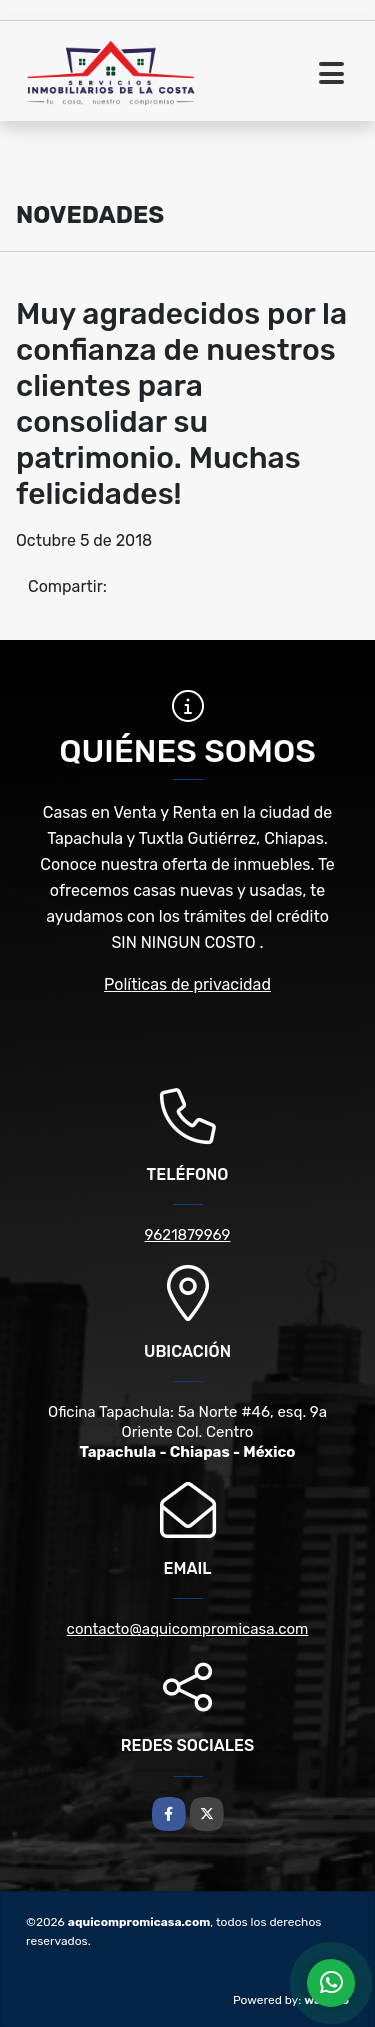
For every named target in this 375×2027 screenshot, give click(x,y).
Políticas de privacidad (187, 984)
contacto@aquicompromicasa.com (188, 1629)
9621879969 (188, 1235)
